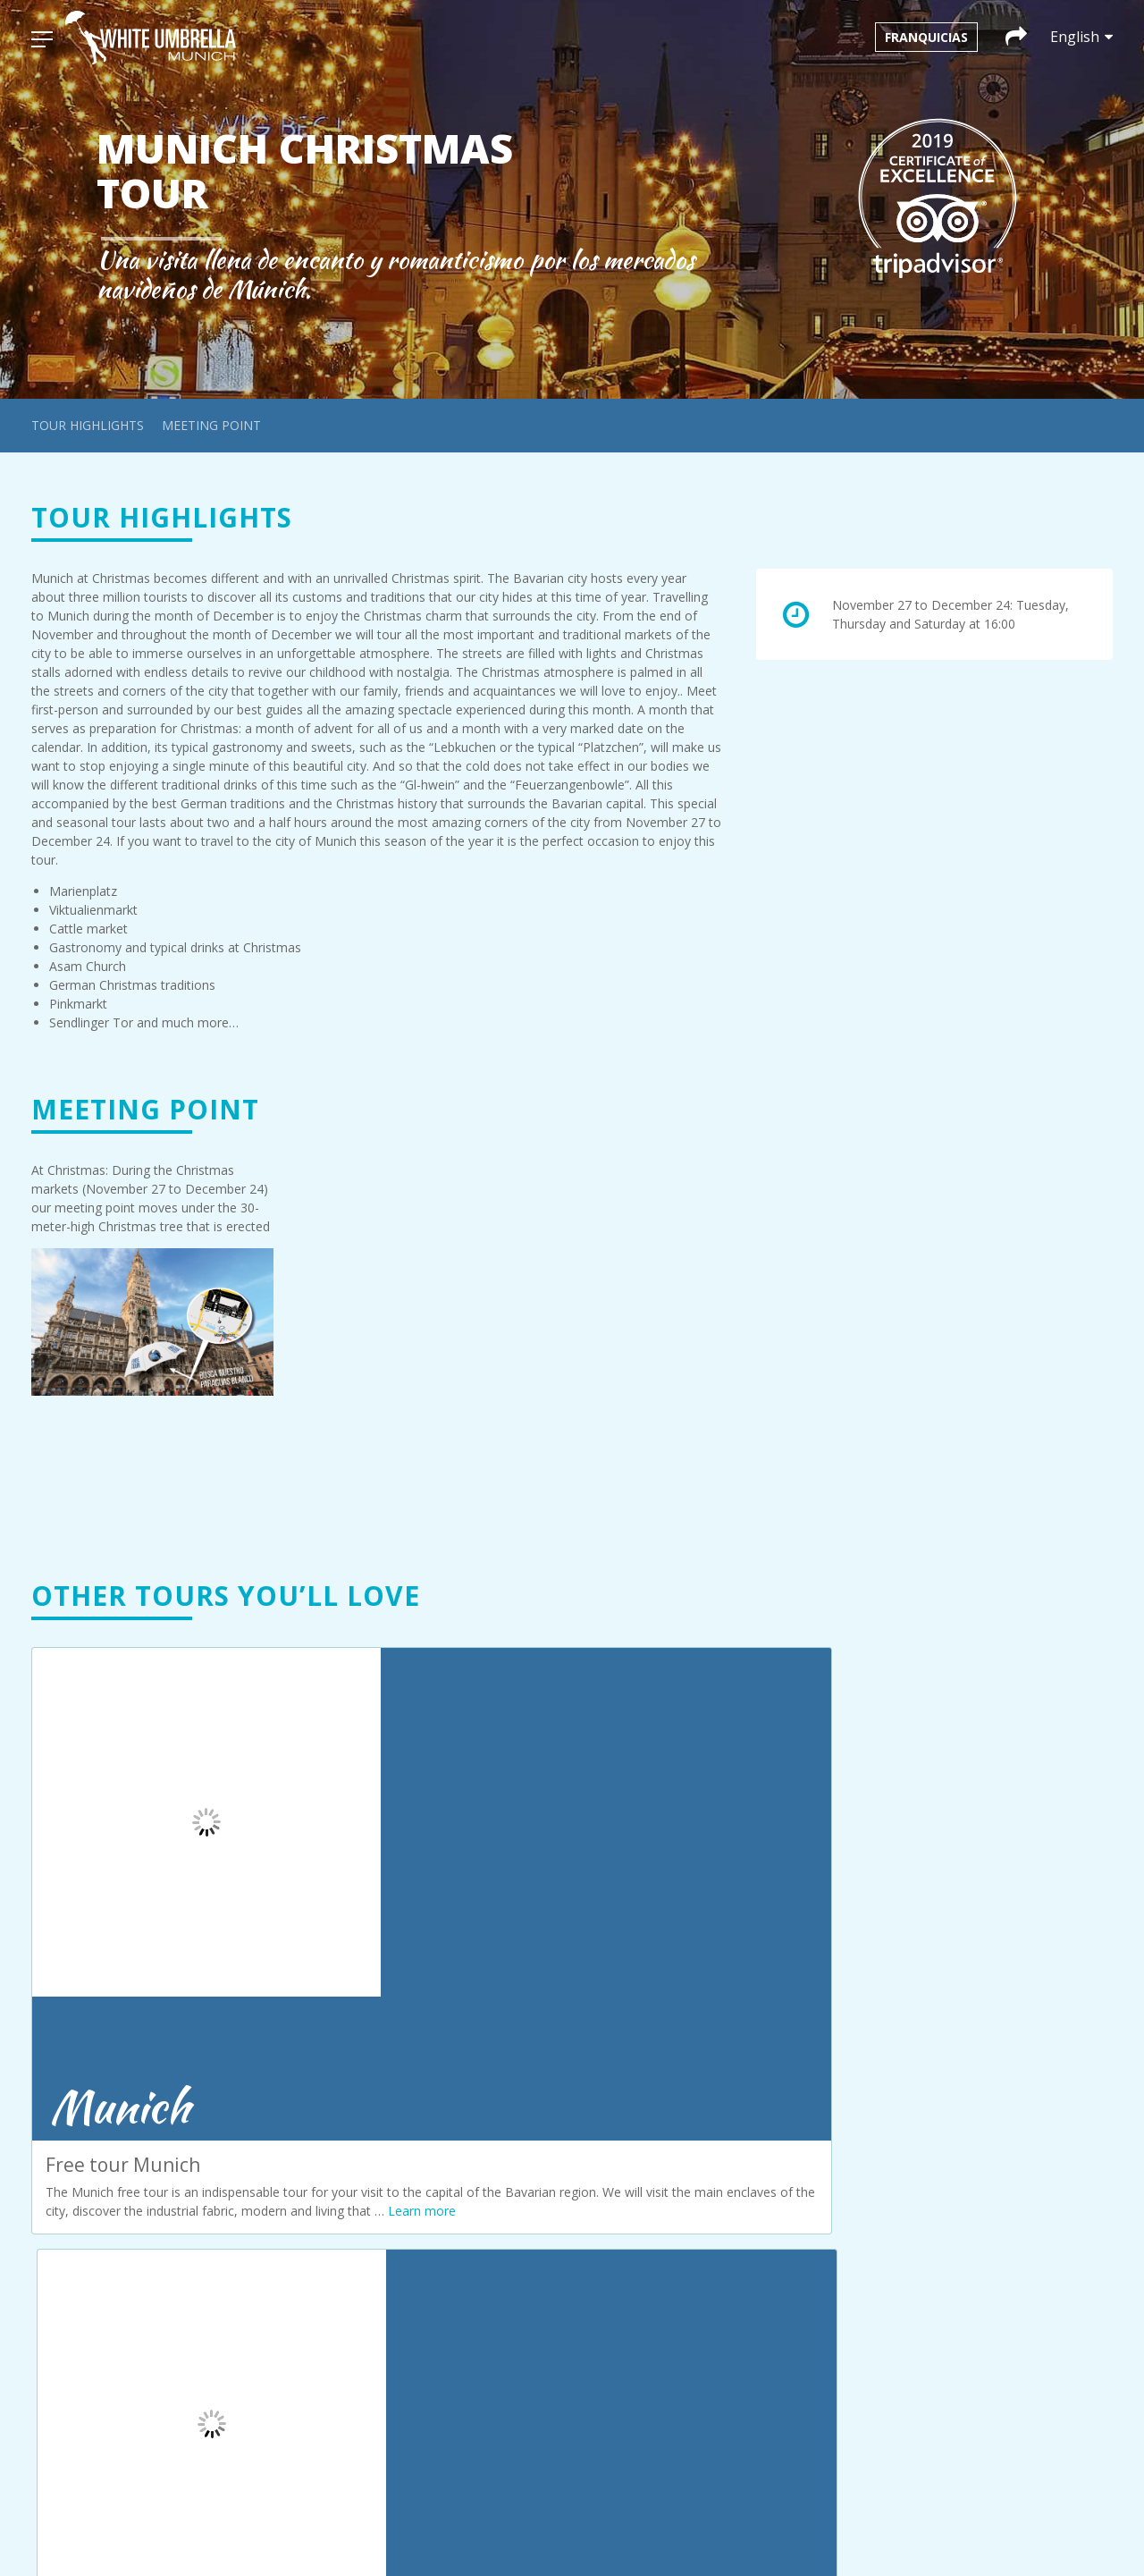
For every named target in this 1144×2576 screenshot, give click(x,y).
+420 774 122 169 (971, 2250)
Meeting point (211, 425)
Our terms (340, 2333)
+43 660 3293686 (666, 2207)
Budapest (338, 2123)
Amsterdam (345, 2104)
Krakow (333, 2160)
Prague (331, 2217)
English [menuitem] (653, 2529)
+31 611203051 (661, 2119)
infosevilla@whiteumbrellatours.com (1001, 2319)
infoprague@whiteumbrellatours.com (1003, 2219)
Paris (325, 2198)
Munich (332, 2179)
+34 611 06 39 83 (971, 2338)
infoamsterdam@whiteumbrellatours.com (712, 2100)
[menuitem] (532, 2529)
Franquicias (926, 37)
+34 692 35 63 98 (666, 2294)
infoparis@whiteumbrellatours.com (997, 2150)
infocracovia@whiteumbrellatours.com (703, 2363)
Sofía (326, 2254)
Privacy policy (350, 2314)
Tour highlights (87, 425)
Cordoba (336, 2141)
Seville (329, 2235)
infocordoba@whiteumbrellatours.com (703, 2276)
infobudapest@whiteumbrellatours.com (706, 2188)
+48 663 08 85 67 (666, 2382)
